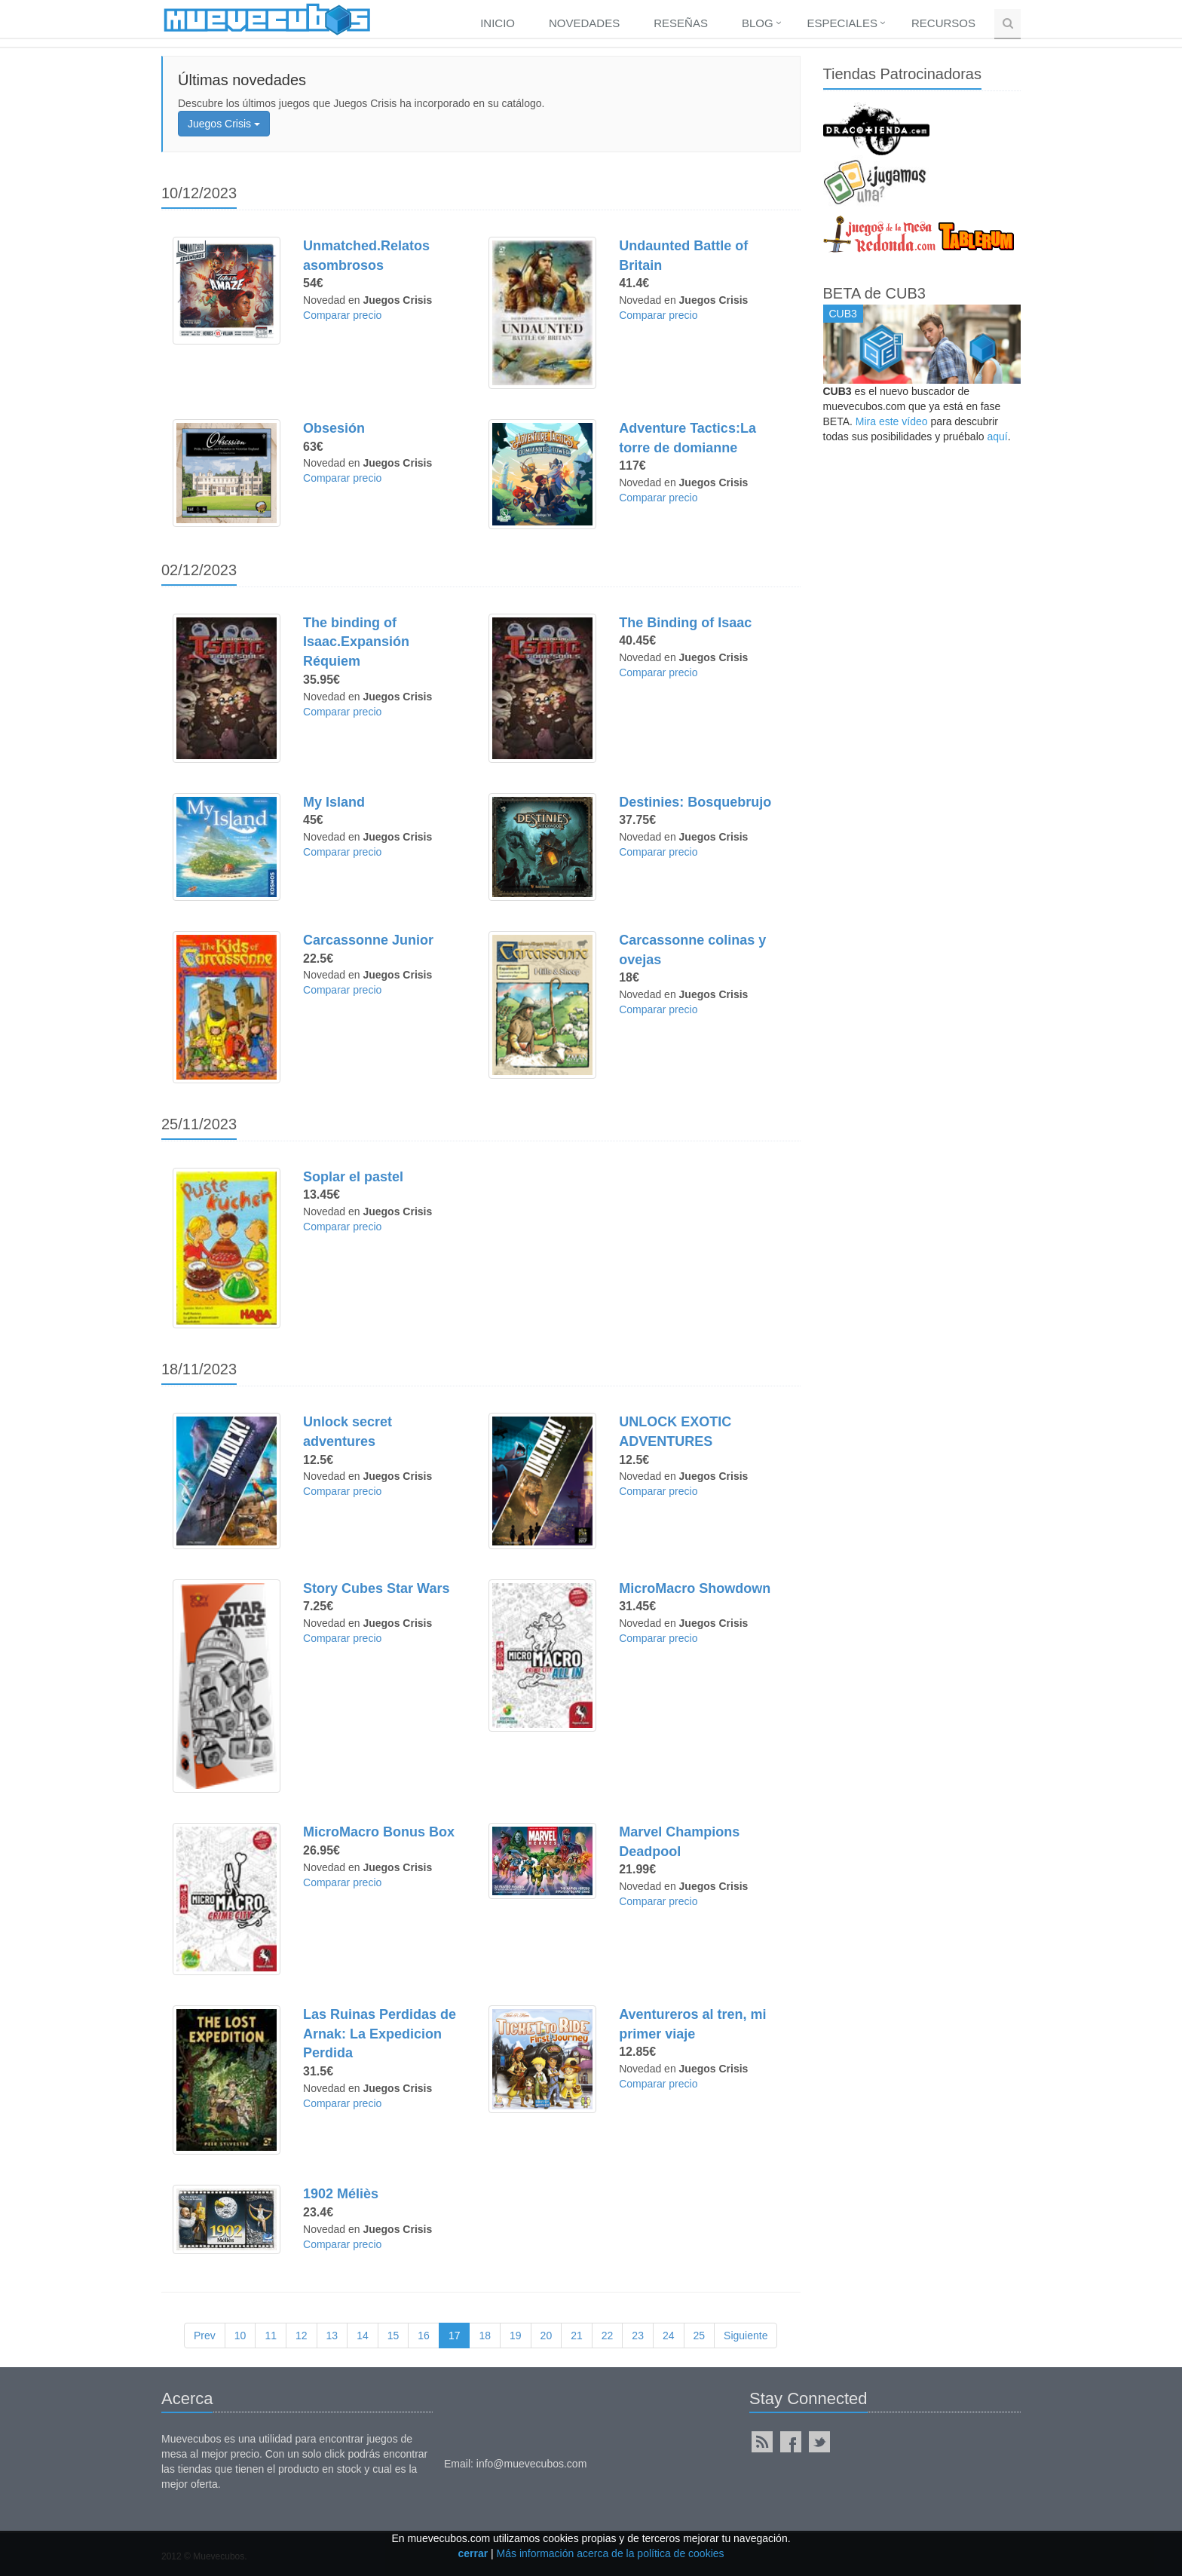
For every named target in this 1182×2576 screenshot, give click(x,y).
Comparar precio (342, 315)
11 (271, 2335)
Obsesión (334, 428)
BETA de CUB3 (874, 293)
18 (485, 2335)
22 (608, 2335)
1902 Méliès (340, 2193)
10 (240, 2335)
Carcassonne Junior (368, 940)
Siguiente (745, 2335)
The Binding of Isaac (685, 622)
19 (516, 2335)
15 (393, 2335)
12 (302, 2335)
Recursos (943, 23)
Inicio (497, 23)
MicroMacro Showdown (694, 1588)
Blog (757, 23)
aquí (997, 436)
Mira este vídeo (892, 421)
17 (455, 2335)
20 (546, 2335)
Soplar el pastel (353, 1176)
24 (669, 2335)
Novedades (584, 23)
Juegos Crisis (224, 124)
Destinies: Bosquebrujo (695, 802)
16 (424, 2335)
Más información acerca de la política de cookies (610, 2553)
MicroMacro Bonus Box (379, 1831)
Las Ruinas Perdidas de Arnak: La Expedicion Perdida (379, 2033)
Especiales (842, 23)
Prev (205, 2335)
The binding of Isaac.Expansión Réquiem (356, 642)
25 (700, 2335)
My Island (334, 802)
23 (638, 2335)
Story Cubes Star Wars (376, 1588)
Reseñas (681, 23)
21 (577, 2335)
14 (363, 2335)
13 (332, 2335)
